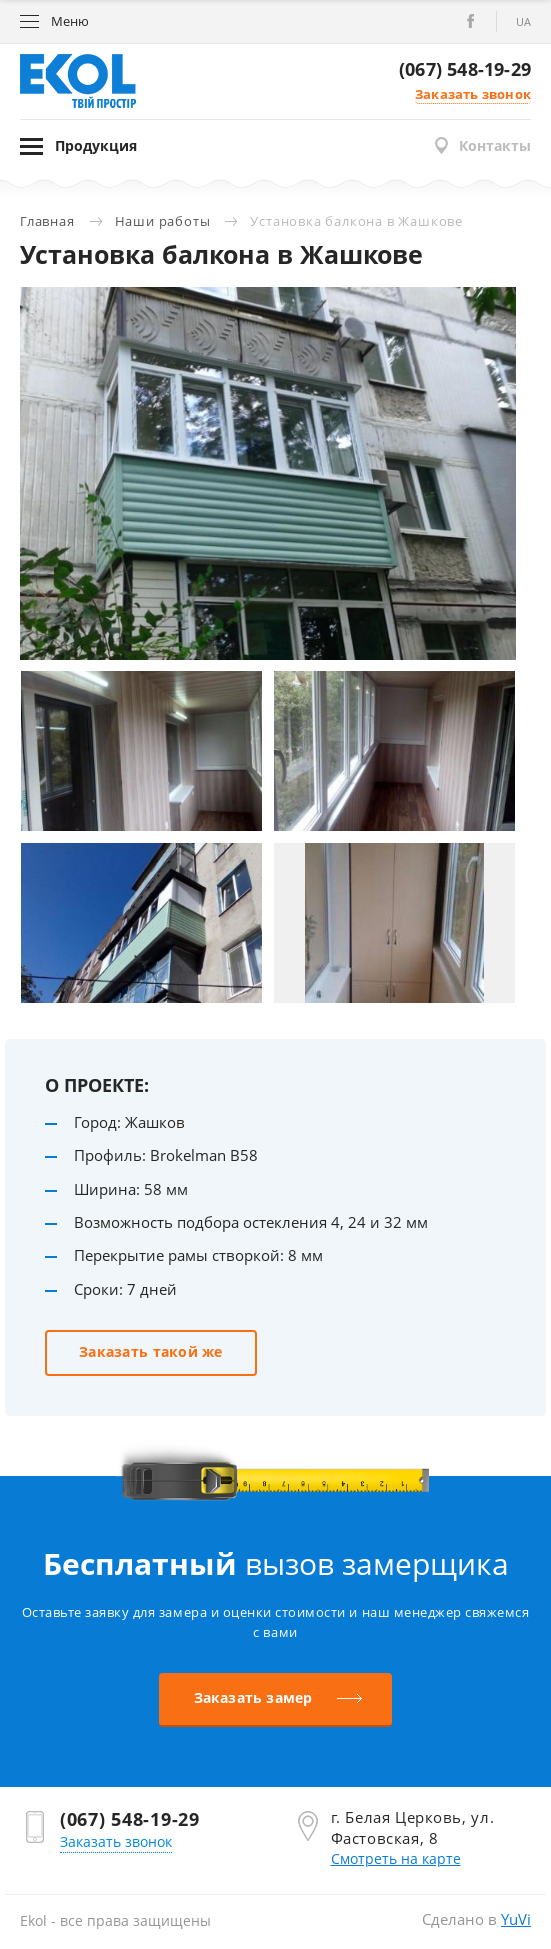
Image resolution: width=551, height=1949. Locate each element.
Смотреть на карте (396, 1858)
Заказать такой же (151, 1351)
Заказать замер (253, 1697)
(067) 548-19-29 (465, 69)
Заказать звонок (473, 94)
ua (523, 21)
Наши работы (163, 221)
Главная (47, 221)
